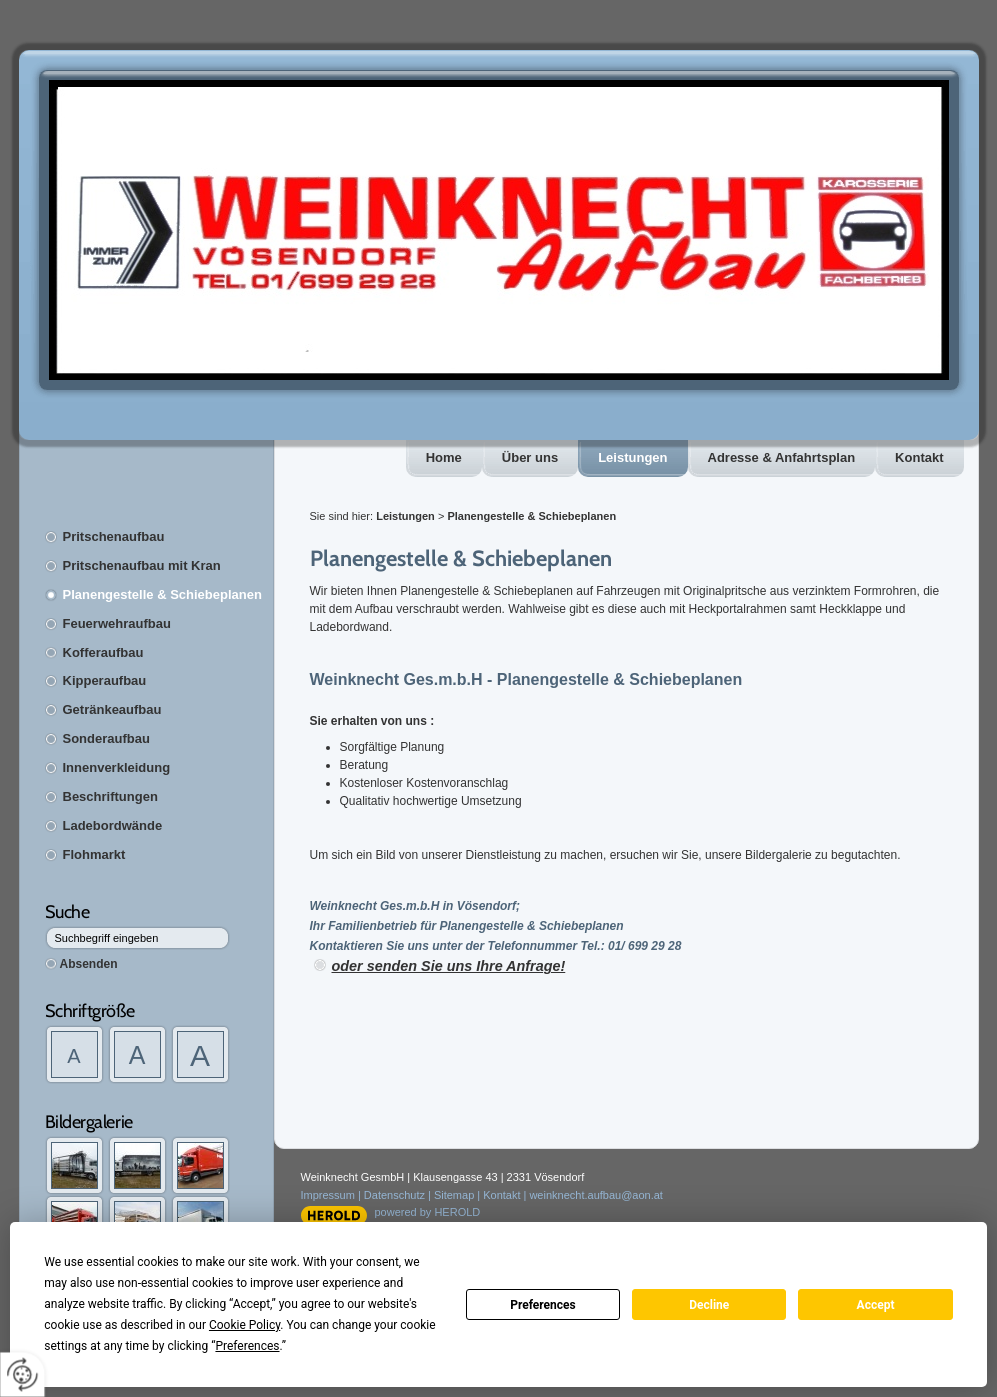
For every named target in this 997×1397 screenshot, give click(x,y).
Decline (709, 1305)
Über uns (530, 457)
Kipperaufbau (105, 680)
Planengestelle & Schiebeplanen (162, 594)
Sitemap (454, 1195)
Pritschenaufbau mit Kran (142, 565)
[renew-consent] (22, 1374)
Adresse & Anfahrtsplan (782, 457)
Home (444, 457)
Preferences (543, 1305)
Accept (876, 1305)
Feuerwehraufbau (117, 623)
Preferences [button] (247, 1346)
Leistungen (632, 457)
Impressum (328, 1195)
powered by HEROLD (428, 1212)
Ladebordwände (113, 825)
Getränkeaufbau (112, 709)
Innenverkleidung (117, 767)
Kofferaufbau (103, 652)
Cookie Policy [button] (244, 1325)
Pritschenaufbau (114, 536)
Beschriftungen (110, 796)
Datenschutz (394, 1195)
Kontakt (919, 457)
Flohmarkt (94, 854)
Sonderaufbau (106, 738)
